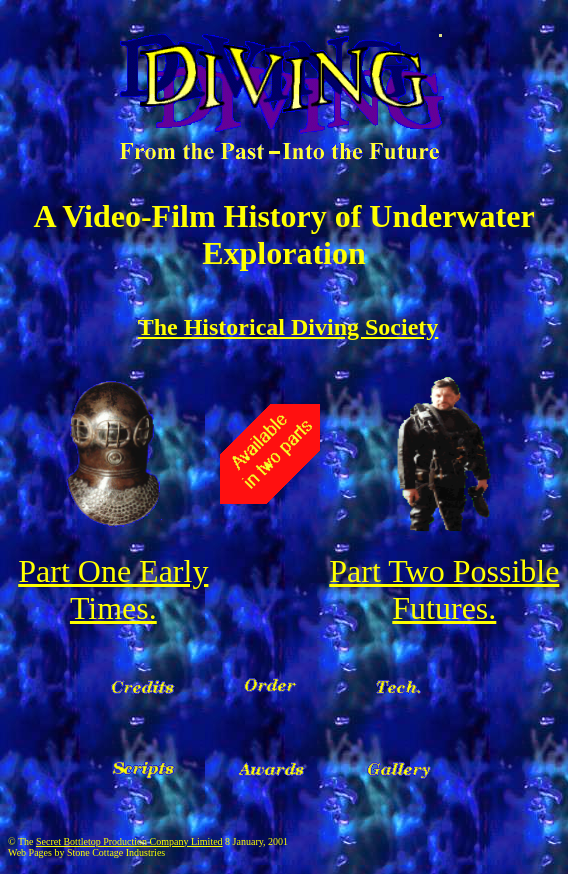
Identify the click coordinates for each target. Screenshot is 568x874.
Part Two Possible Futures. (444, 589)
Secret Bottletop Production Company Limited (129, 841)
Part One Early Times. (113, 589)
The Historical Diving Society (288, 327)
